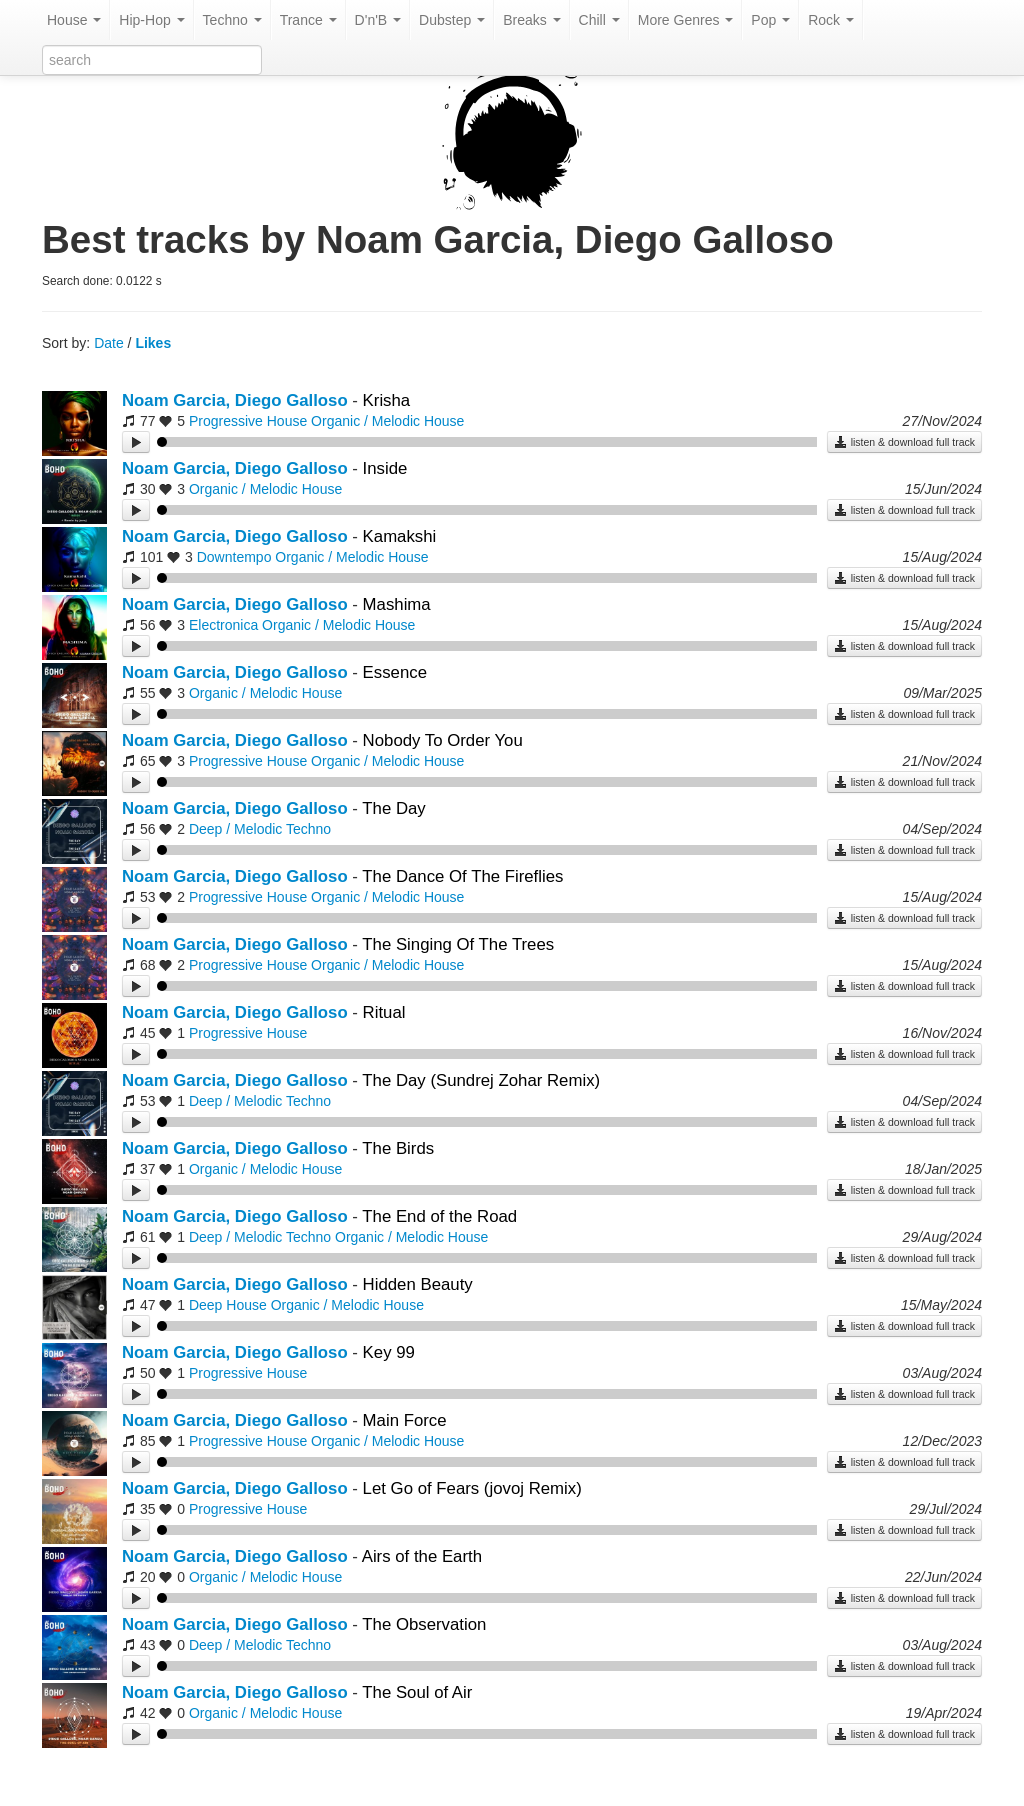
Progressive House (248, 421)
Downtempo (234, 557)
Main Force (405, 1420)
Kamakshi (400, 536)
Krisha (387, 400)
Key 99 (389, 1352)
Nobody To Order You (443, 740)
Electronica (223, 625)
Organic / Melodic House (387, 421)
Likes (153, 343)
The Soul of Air (417, 1692)
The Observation (424, 1624)
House (74, 20)
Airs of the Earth (422, 1556)
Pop (770, 20)
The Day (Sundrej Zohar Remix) (481, 1080)
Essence (395, 672)
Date (109, 343)
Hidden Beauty (418, 1284)
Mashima (397, 604)
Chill (599, 20)
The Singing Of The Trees (458, 944)
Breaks (531, 20)
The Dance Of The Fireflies (462, 876)
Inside (385, 468)
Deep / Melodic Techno (260, 829)
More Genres (686, 20)
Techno (232, 20)
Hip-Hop (151, 20)
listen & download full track (904, 442)
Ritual (384, 1012)
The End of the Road (439, 1216)
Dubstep (452, 20)
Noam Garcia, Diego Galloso (235, 400)
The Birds (398, 1148)
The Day (393, 808)
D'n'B (378, 20)
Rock (831, 20)
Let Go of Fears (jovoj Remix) (472, 1488)
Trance (308, 20)
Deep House (228, 1305)
